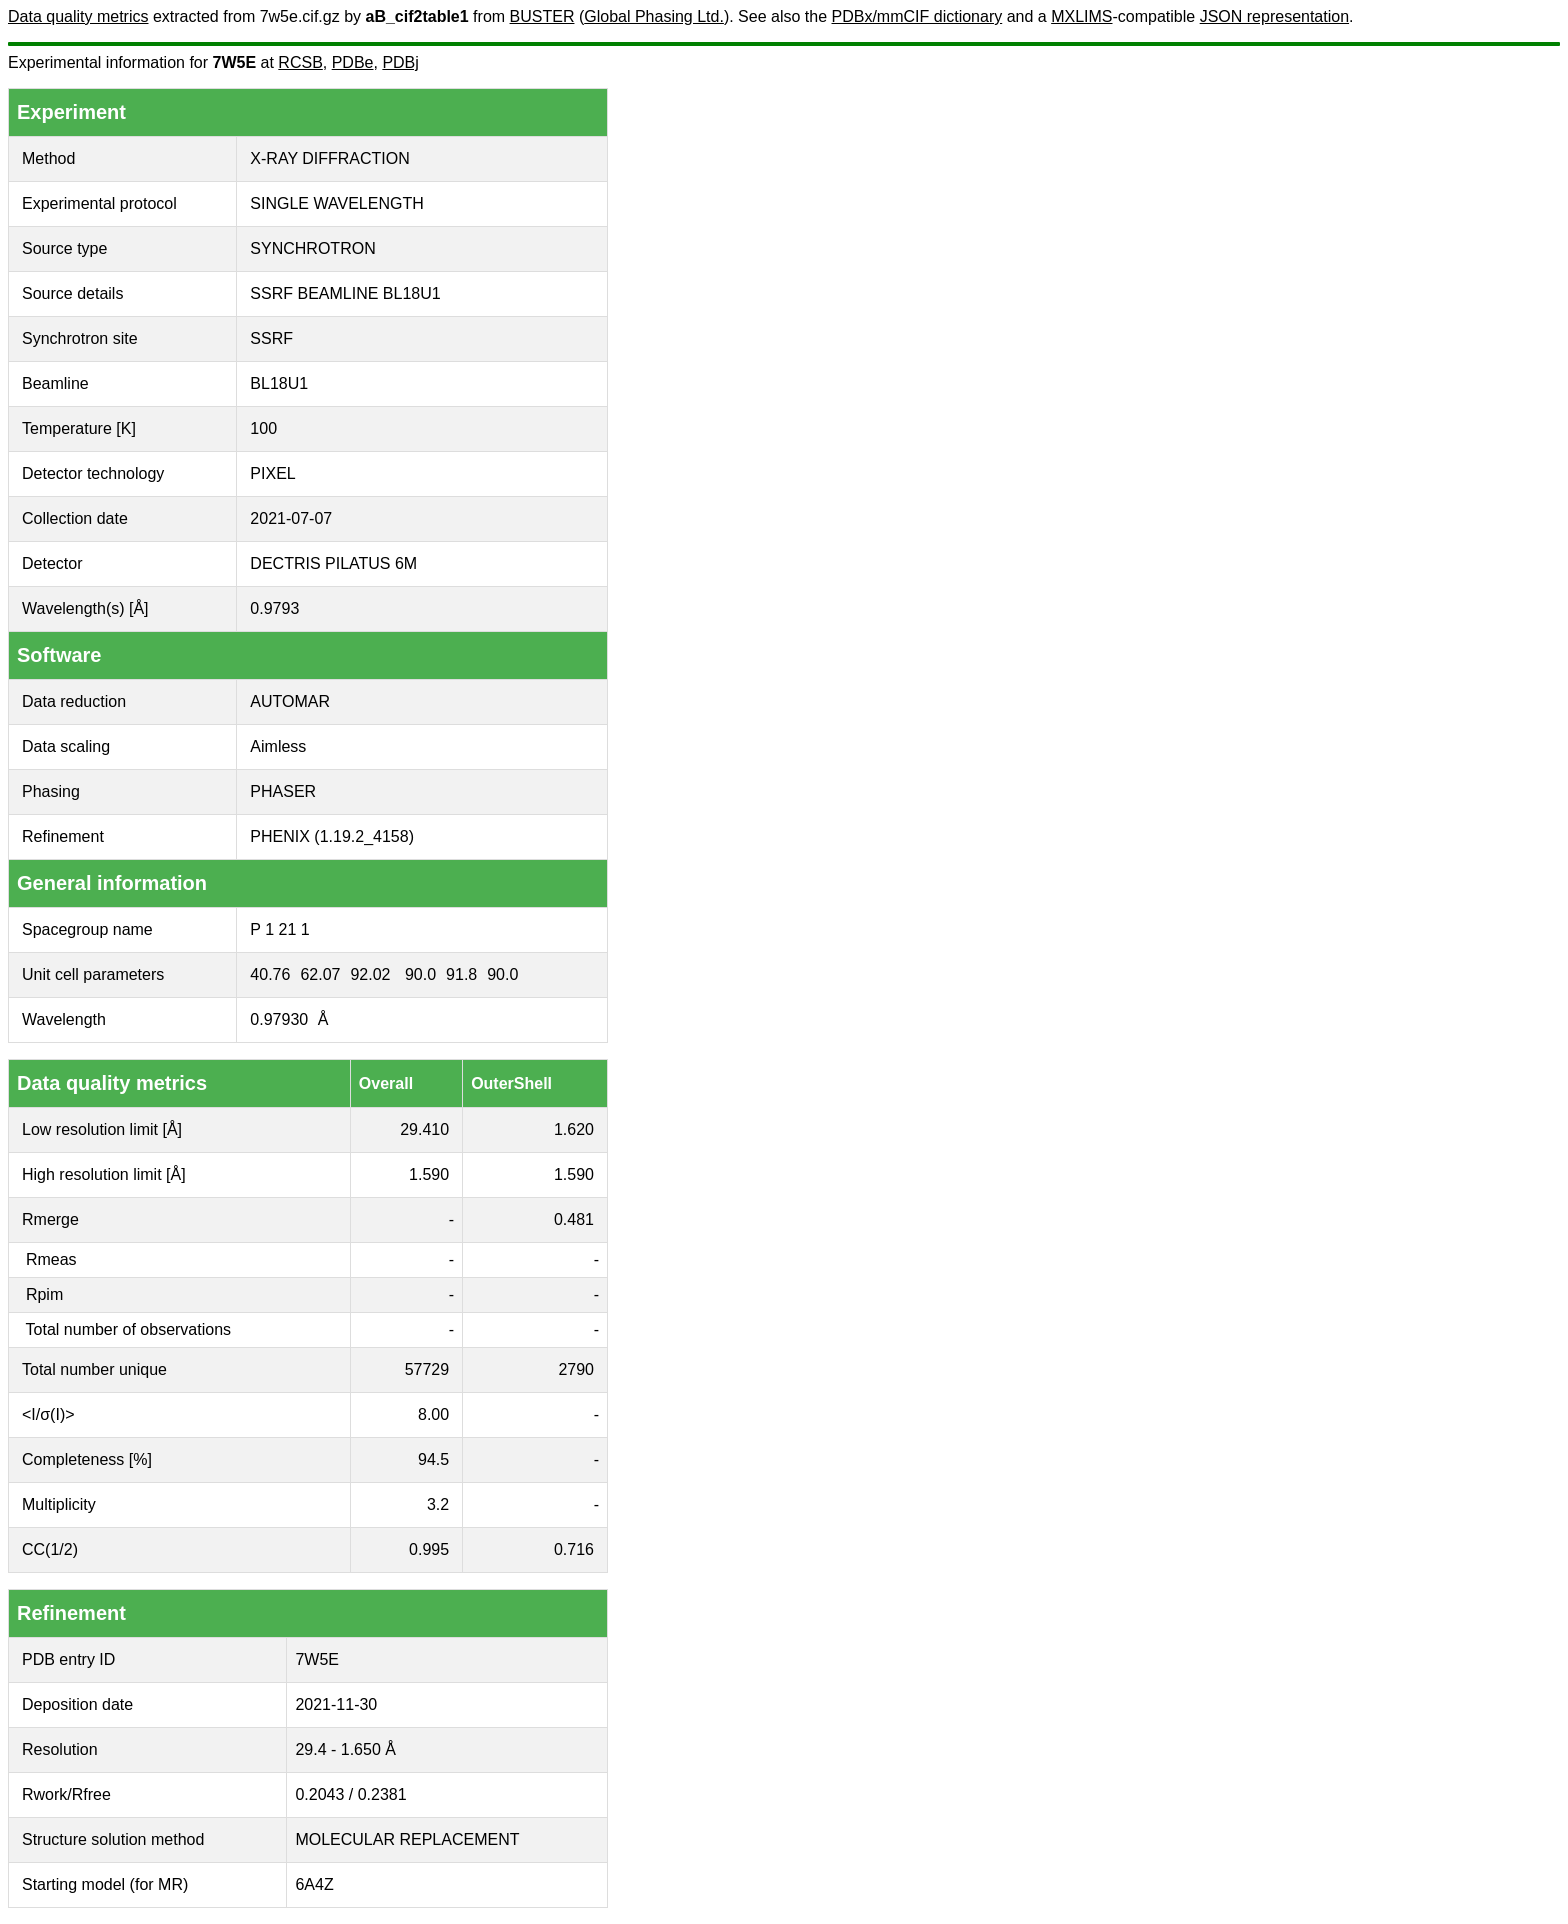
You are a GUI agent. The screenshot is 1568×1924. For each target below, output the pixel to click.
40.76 (270, 974)
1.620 (574, 1129)
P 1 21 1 (279, 929)
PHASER (283, 791)
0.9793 (274, 608)
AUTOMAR (290, 701)
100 (263, 428)
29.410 (424, 1129)
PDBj (400, 62)
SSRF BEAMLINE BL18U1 (345, 293)
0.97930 (279, 1019)
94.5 (433, 1459)
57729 (427, 1369)
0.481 (574, 1219)
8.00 (433, 1414)
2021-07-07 (291, 518)
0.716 (574, 1549)
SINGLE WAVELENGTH (336, 203)
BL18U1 (279, 383)
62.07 (320, 974)
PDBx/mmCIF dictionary (917, 16)
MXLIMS (1081, 16)
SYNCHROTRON (312, 248)
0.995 (429, 1549)
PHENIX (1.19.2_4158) (332, 836)
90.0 (420, 974)
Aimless (278, 746)
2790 (576, 1369)
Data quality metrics (78, 16)
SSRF (271, 338)
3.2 (438, 1504)
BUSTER (542, 16)
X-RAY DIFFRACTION (329, 158)
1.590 (429, 1174)
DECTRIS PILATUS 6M (333, 563)
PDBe (353, 62)
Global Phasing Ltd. (654, 16)
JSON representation (1274, 16)
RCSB (300, 62)
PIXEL (272, 473)
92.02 (370, 974)
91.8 (461, 974)
